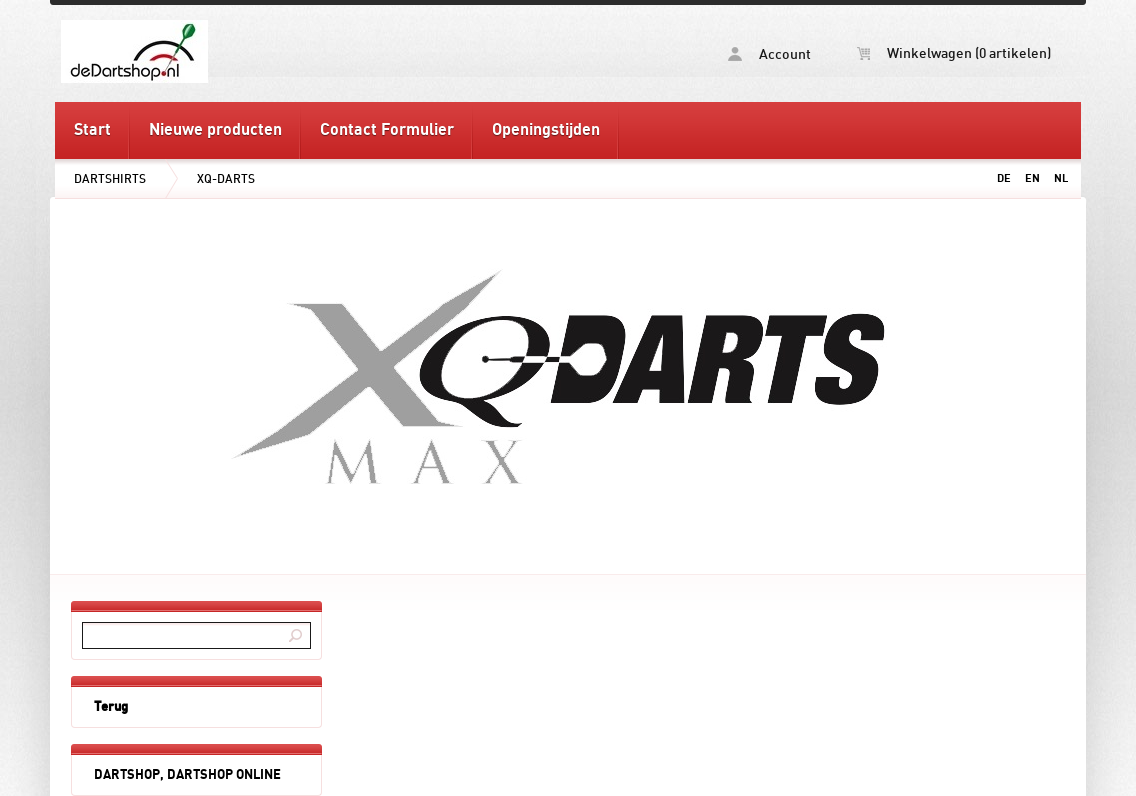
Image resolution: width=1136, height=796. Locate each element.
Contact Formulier (387, 130)
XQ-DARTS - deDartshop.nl (311, 51)
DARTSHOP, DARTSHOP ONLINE (187, 775)
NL (1061, 178)
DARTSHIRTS (110, 179)
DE (1004, 178)
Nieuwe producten (215, 130)
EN (1032, 178)
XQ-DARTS (226, 179)
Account (769, 54)
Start (92, 130)
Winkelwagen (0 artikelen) (954, 54)
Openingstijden (546, 130)
